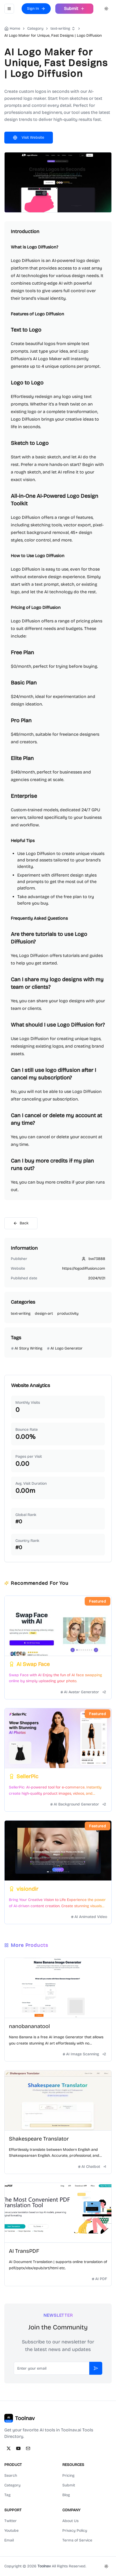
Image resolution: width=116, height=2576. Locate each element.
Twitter (10, 2521)
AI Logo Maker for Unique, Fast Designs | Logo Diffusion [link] (53, 35)
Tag (7, 2495)
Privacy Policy (74, 2530)
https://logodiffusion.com (83, 1268)
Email (9, 2540)
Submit (68, 2485)
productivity (68, 1313)
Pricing (68, 2475)
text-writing (60, 28)
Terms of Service (77, 2540)
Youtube (11, 2530)
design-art (44, 1313)
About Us (70, 2521)
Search (10, 2475)
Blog (66, 2495)
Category (12, 2485)
